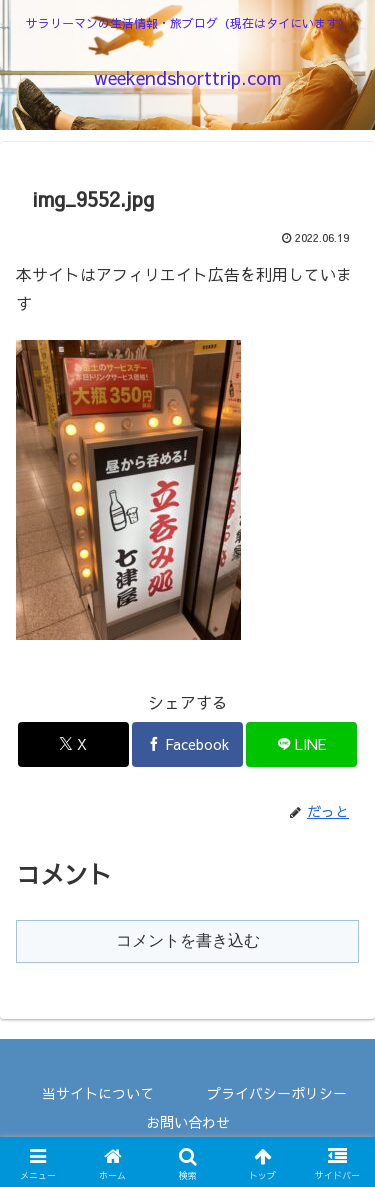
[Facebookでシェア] (187, 744)
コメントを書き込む (188, 940)
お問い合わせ (188, 1122)
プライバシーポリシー (277, 1093)
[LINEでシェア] (301, 744)
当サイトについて (98, 1093)
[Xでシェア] (73, 744)
